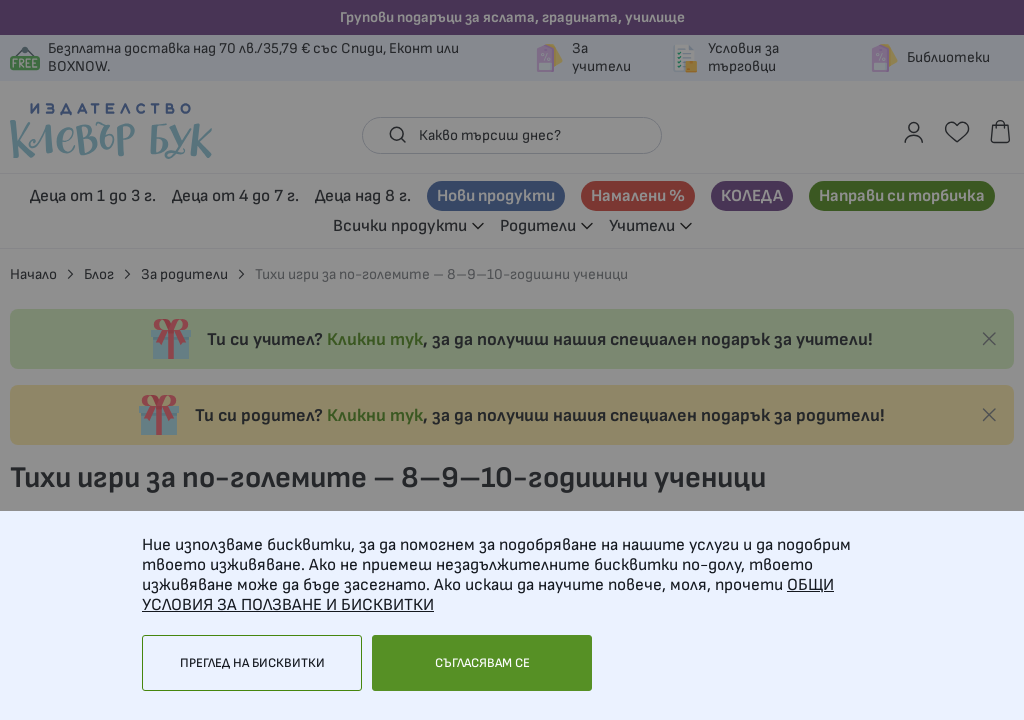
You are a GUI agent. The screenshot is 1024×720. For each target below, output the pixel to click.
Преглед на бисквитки (252, 663)
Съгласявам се (482, 663)
